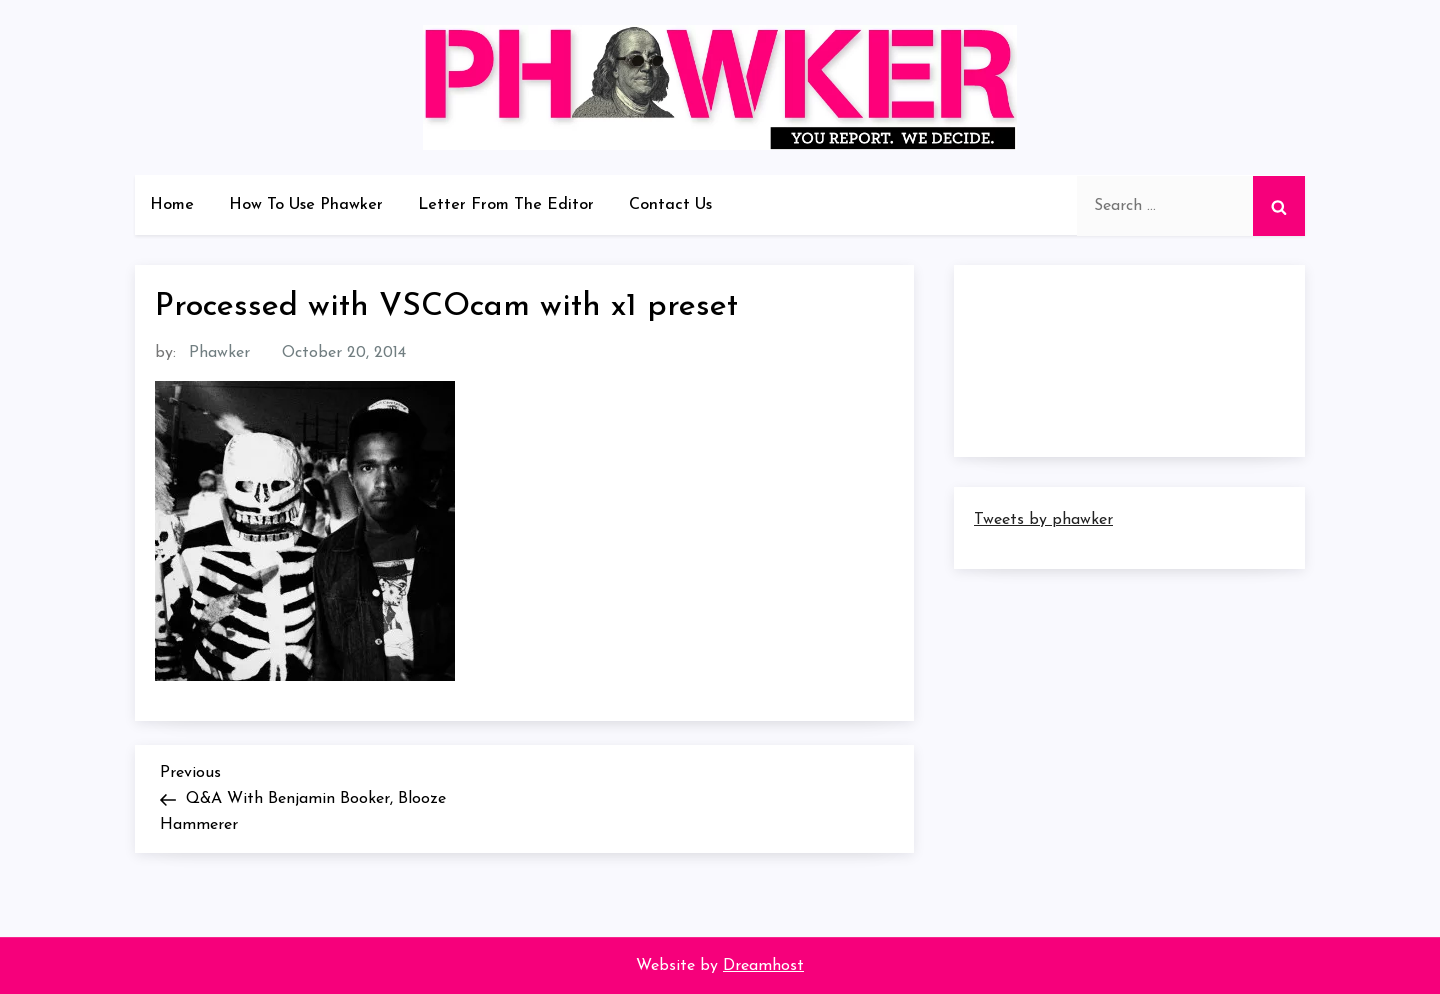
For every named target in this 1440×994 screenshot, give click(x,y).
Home (172, 205)
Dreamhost (763, 966)
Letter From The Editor (506, 205)
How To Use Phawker (306, 205)
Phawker (219, 353)
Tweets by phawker (1043, 520)
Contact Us (670, 205)
